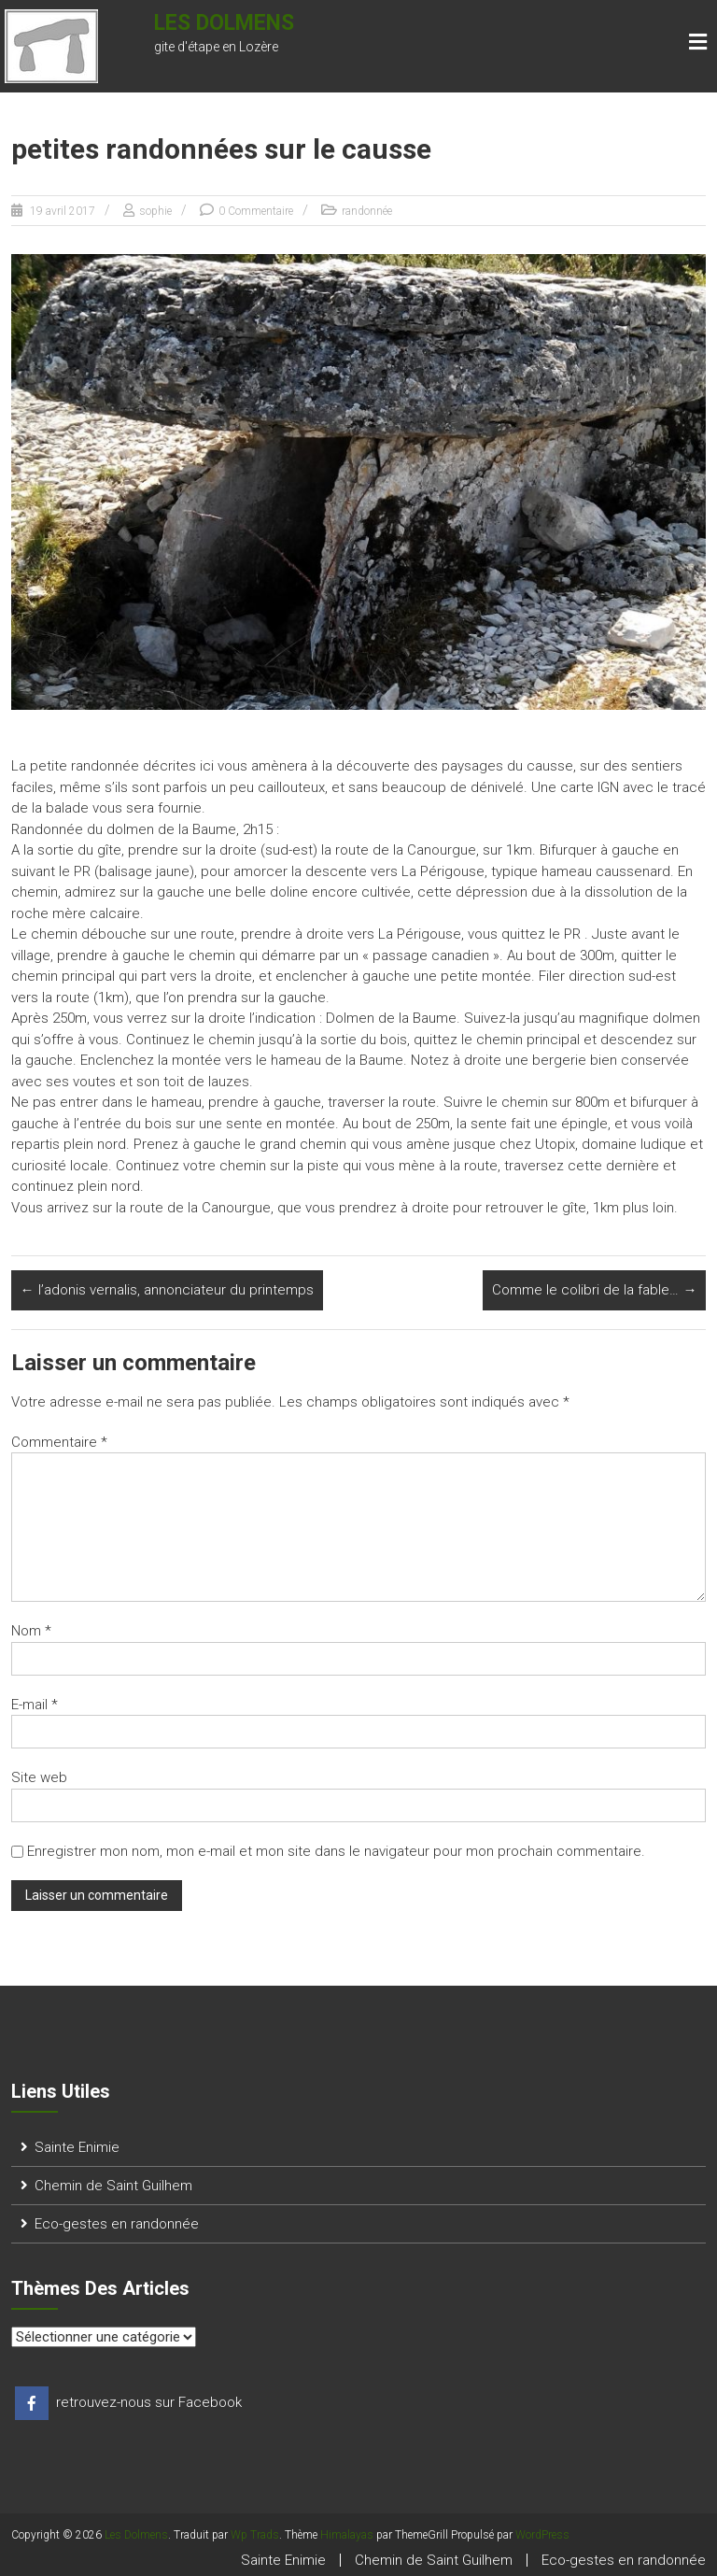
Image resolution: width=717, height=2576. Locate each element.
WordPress (542, 2534)
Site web (39, 1777)
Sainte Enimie (77, 2147)
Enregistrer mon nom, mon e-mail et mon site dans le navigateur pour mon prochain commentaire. (336, 1851)
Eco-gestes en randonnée (117, 2223)
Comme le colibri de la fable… (594, 1289)
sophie (155, 211)
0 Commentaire (255, 211)
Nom (31, 1630)
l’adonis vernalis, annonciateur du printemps (167, 1289)
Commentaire (59, 1442)
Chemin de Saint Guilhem (113, 2185)
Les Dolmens (224, 22)
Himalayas (346, 2534)
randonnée (367, 211)
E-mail (34, 1704)
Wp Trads (255, 2534)
